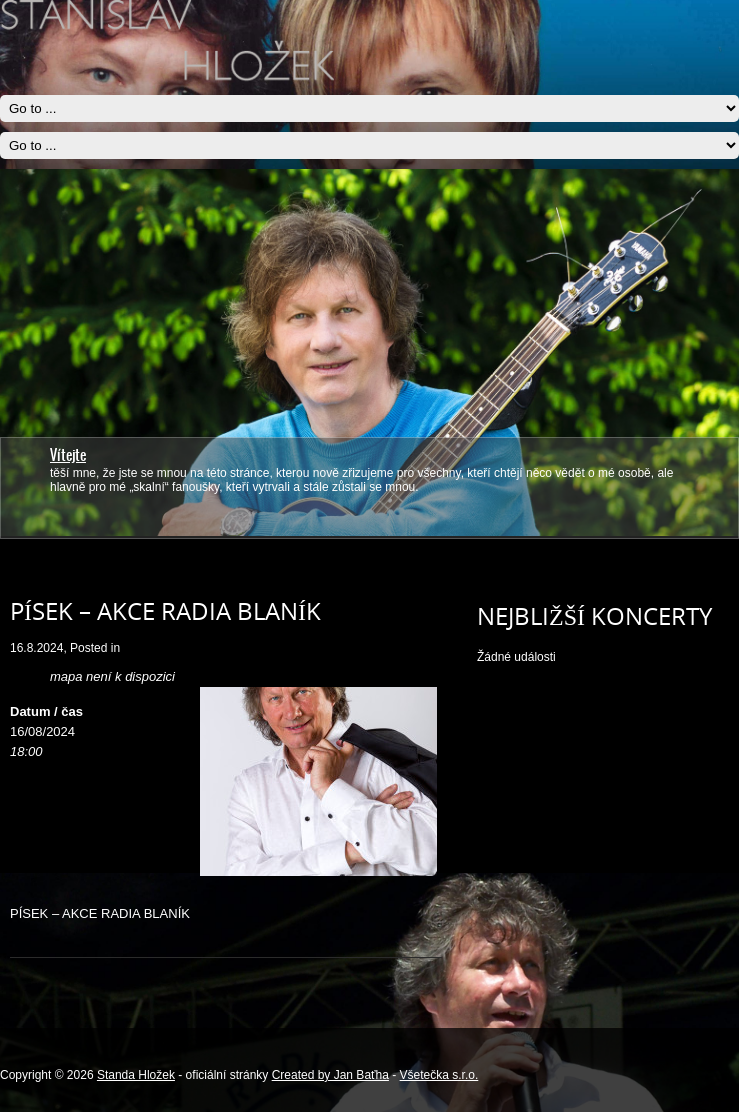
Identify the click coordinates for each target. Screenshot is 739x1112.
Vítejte (68, 455)
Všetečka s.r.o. (439, 1075)
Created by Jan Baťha (330, 1075)
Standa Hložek (136, 1075)
